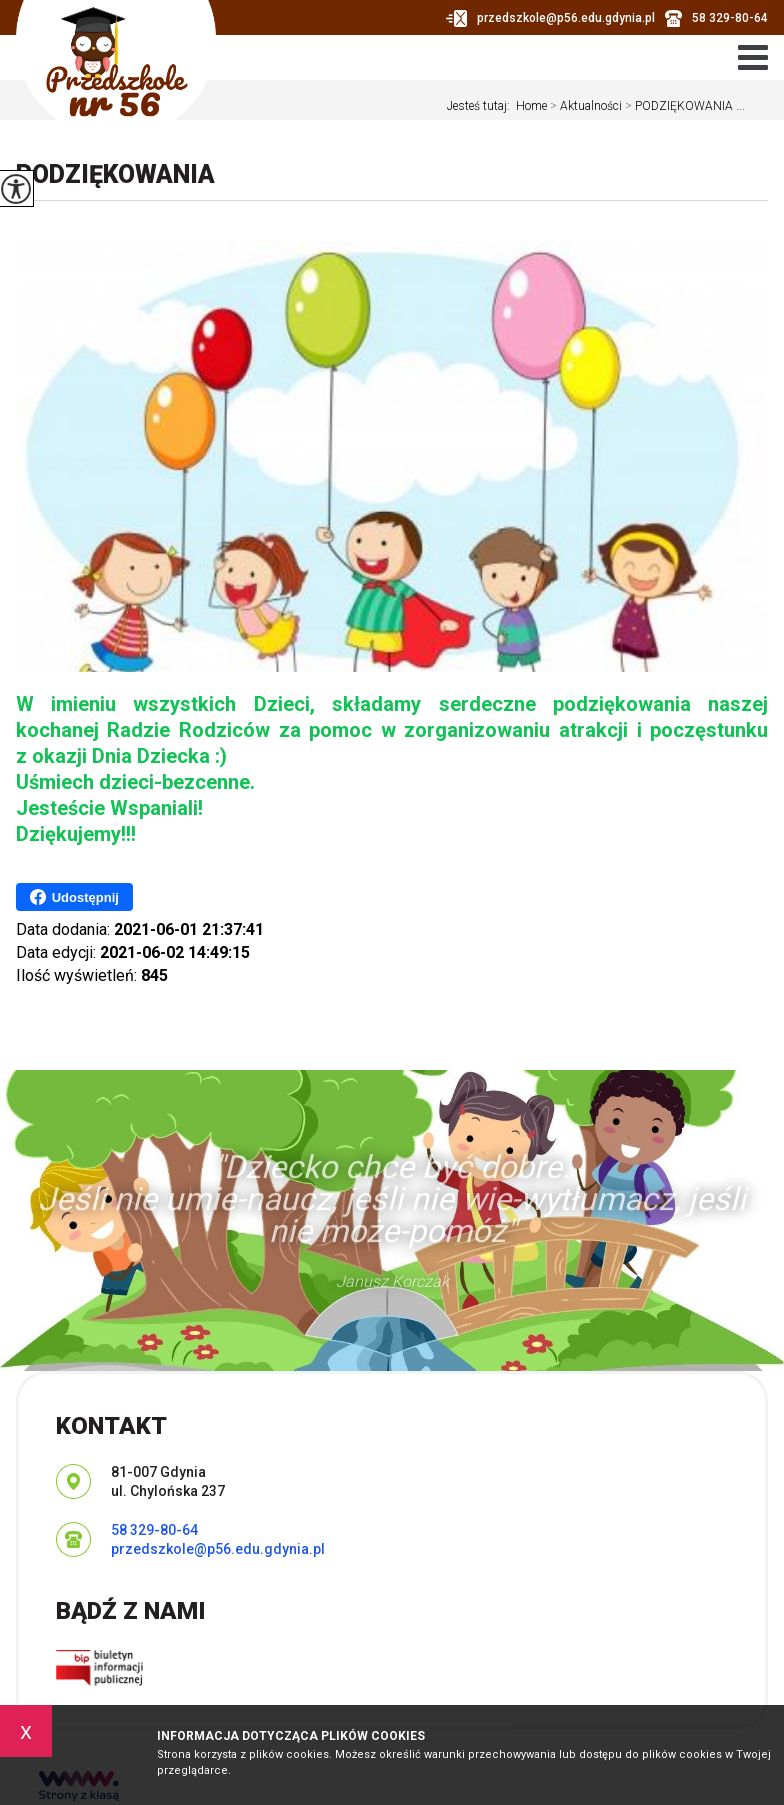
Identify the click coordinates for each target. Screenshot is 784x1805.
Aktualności (584, 106)
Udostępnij (74, 897)
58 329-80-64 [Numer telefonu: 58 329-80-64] (154, 1530)
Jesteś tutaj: (481, 106)
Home (531, 106)
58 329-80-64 (716, 18)
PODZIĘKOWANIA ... (683, 106)
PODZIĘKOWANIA (115, 174)
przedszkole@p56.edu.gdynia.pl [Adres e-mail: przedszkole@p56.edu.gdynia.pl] (218, 1549)
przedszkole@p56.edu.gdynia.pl (550, 18)
